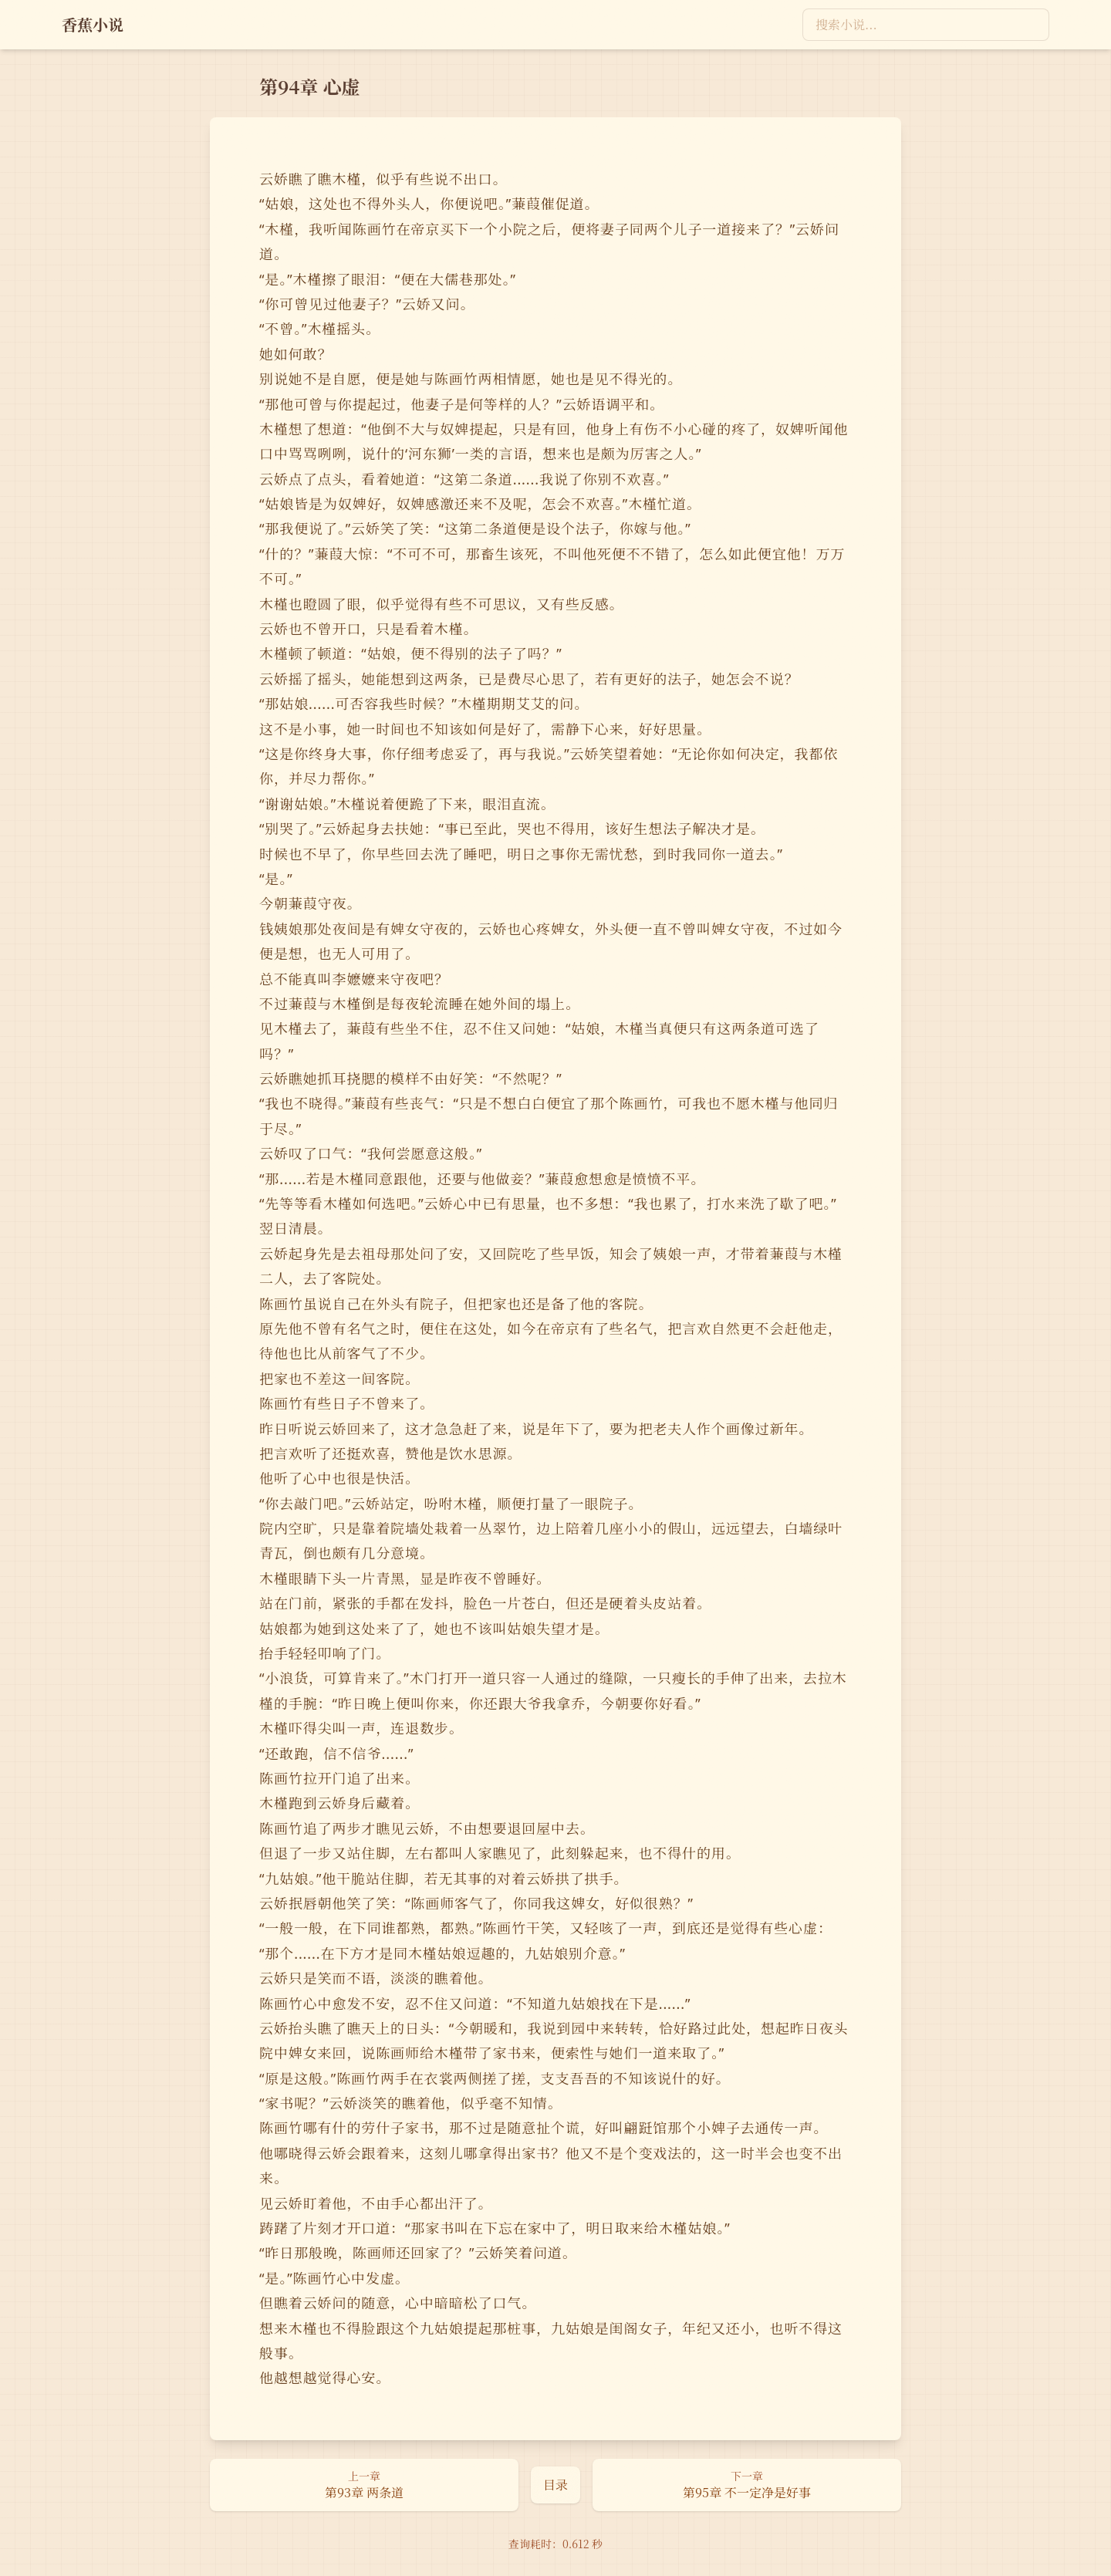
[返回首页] (92, 24)
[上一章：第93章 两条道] (364, 2485)
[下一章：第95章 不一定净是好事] (747, 2485)
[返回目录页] (555, 2484)
